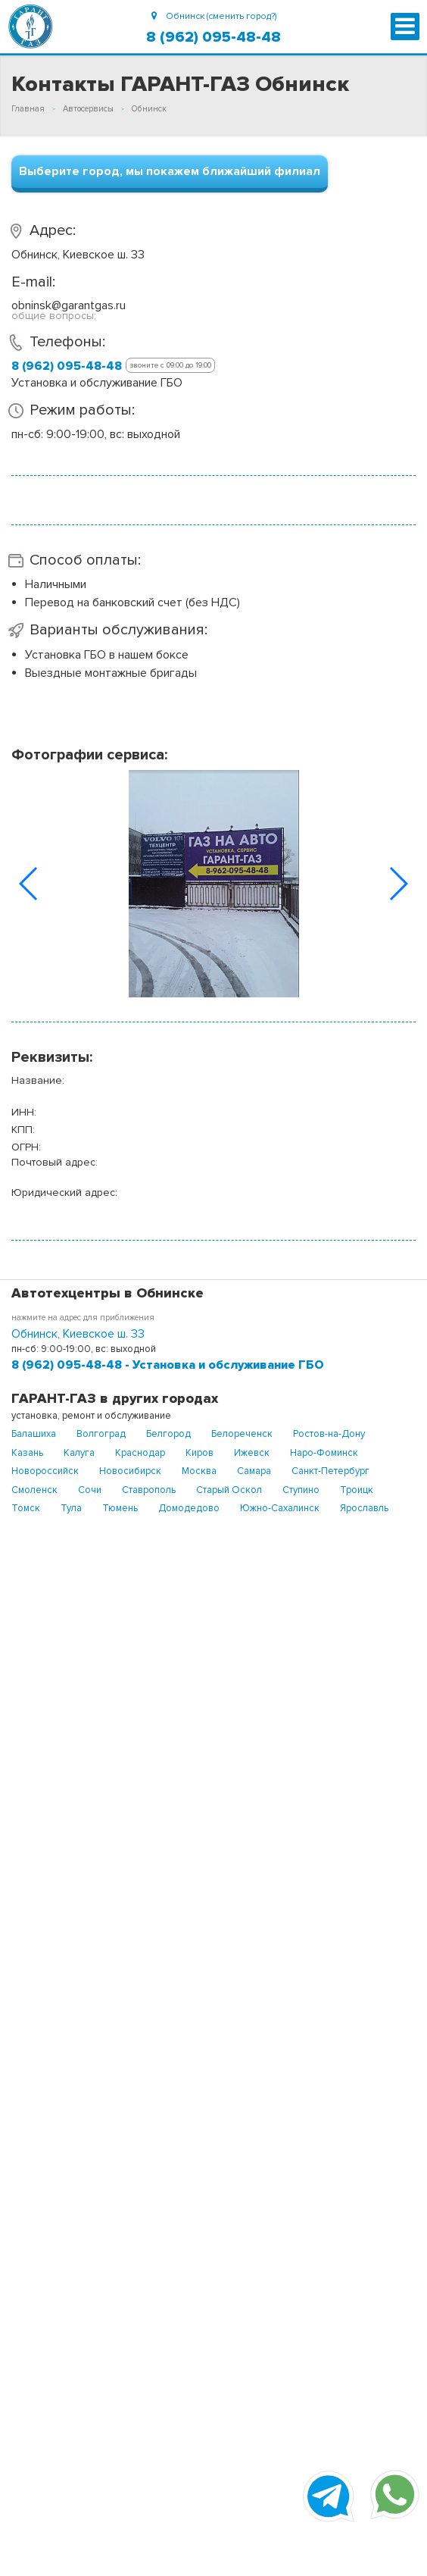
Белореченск (242, 1434)
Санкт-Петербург (330, 1471)
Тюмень (120, 1508)
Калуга (79, 1453)
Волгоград (101, 1434)
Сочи (89, 1490)
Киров (199, 1453)
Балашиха (33, 1434)
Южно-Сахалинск (279, 1508)
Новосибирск (130, 1471)
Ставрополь (149, 1490)
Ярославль (364, 1508)
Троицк (356, 1490)
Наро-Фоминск (324, 1453)
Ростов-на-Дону (329, 1434)
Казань (27, 1453)
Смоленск (34, 1490)
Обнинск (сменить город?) (213, 16)
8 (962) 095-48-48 (213, 37)
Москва (199, 1471)
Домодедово (189, 1508)
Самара (254, 1471)
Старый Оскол (229, 1490)
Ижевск (252, 1453)
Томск (25, 1508)
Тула (71, 1508)
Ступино (300, 1490)
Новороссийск (45, 1471)
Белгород (168, 1434)
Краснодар (140, 1453)
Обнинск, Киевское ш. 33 (78, 1333)
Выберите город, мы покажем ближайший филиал (169, 171)
